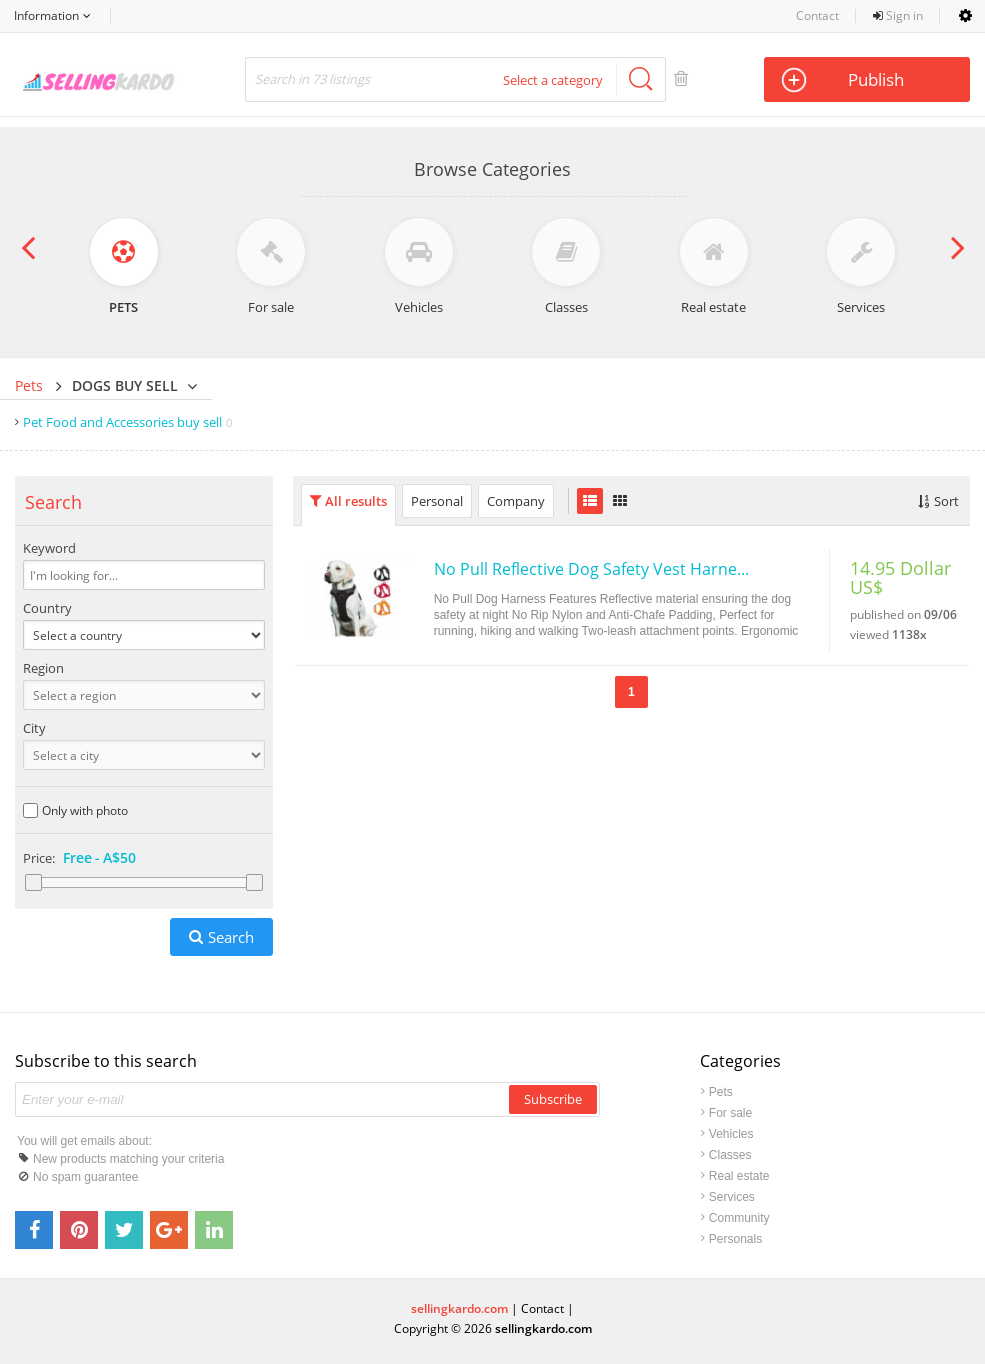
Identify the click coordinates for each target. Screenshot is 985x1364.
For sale (730, 1113)
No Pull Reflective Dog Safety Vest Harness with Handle (593, 569)
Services (732, 1197)
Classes (730, 1155)
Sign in (898, 15)
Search (231, 937)
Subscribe (553, 1099)
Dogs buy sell (125, 385)
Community (739, 1218)
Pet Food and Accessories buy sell (127, 422)
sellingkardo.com (459, 1308)
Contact (817, 15)
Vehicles (731, 1134)
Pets (29, 385)
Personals (735, 1239)
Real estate (739, 1176)
